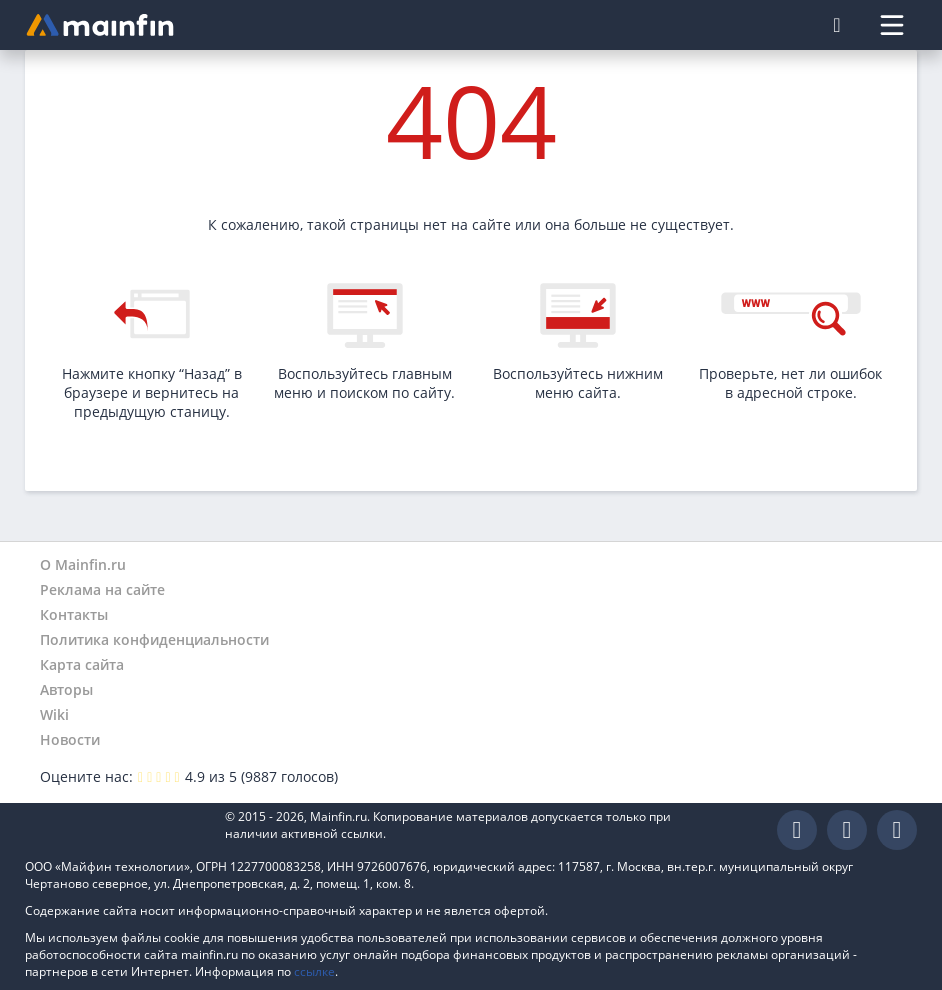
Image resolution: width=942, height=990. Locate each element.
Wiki (54, 714)
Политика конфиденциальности (154, 639)
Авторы (66, 689)
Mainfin (115, 830)
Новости (70, 739)
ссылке (314, 971)
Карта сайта (82, 664)
